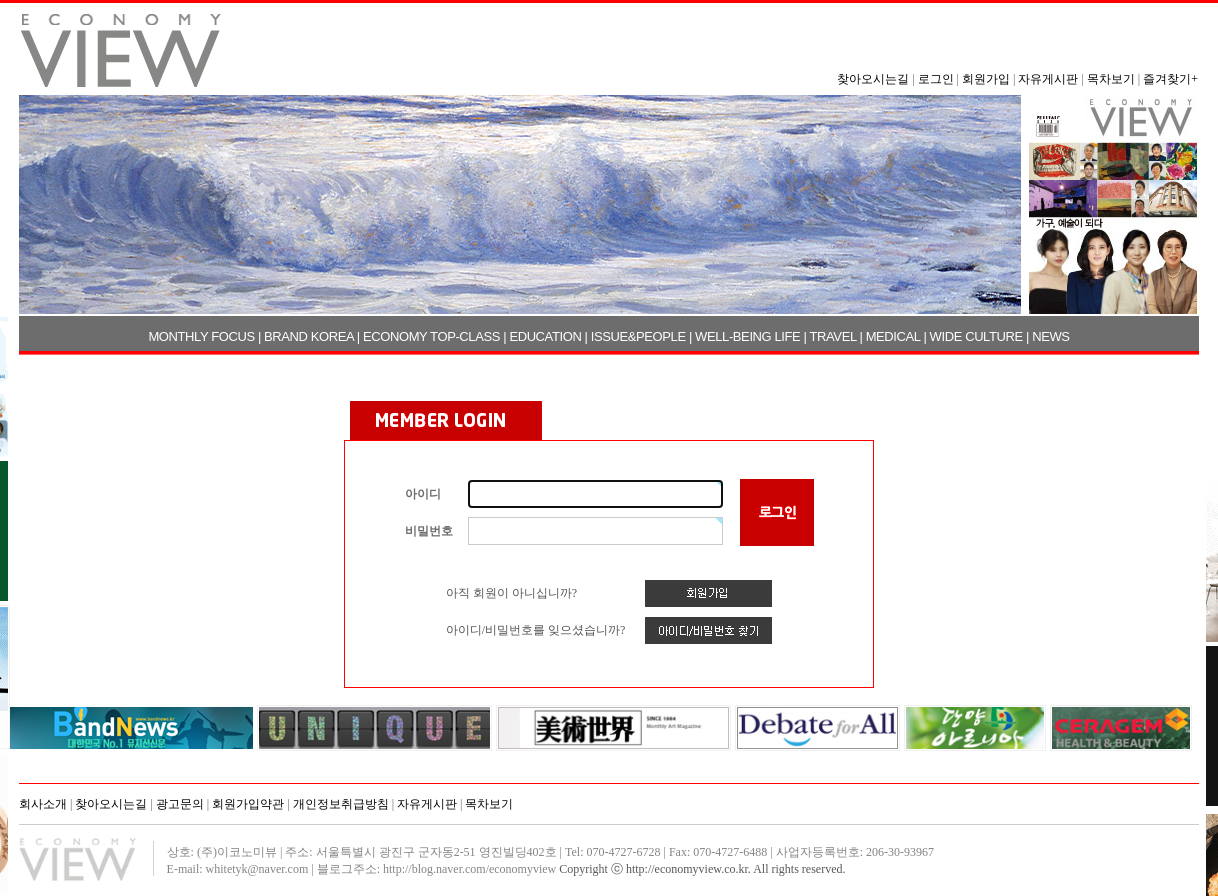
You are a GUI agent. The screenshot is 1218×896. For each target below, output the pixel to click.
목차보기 (1111, 79)
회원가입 (986, 79)
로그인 (936, 79)
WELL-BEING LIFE (747, 336)
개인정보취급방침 (341, 804)
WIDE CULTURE (976, 336)
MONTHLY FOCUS (201, 336)
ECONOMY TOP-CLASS (431, 336)
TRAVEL (833, 336)
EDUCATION (545, 336)
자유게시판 (1048, 79)
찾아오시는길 (873, 79)
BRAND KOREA (309, 336)
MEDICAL (893, 336)
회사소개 (43, 804)
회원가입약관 (248, 804)
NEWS (1050, 336)
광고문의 (180, 804)
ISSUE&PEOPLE (638, 336)
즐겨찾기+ (1170, 79)
